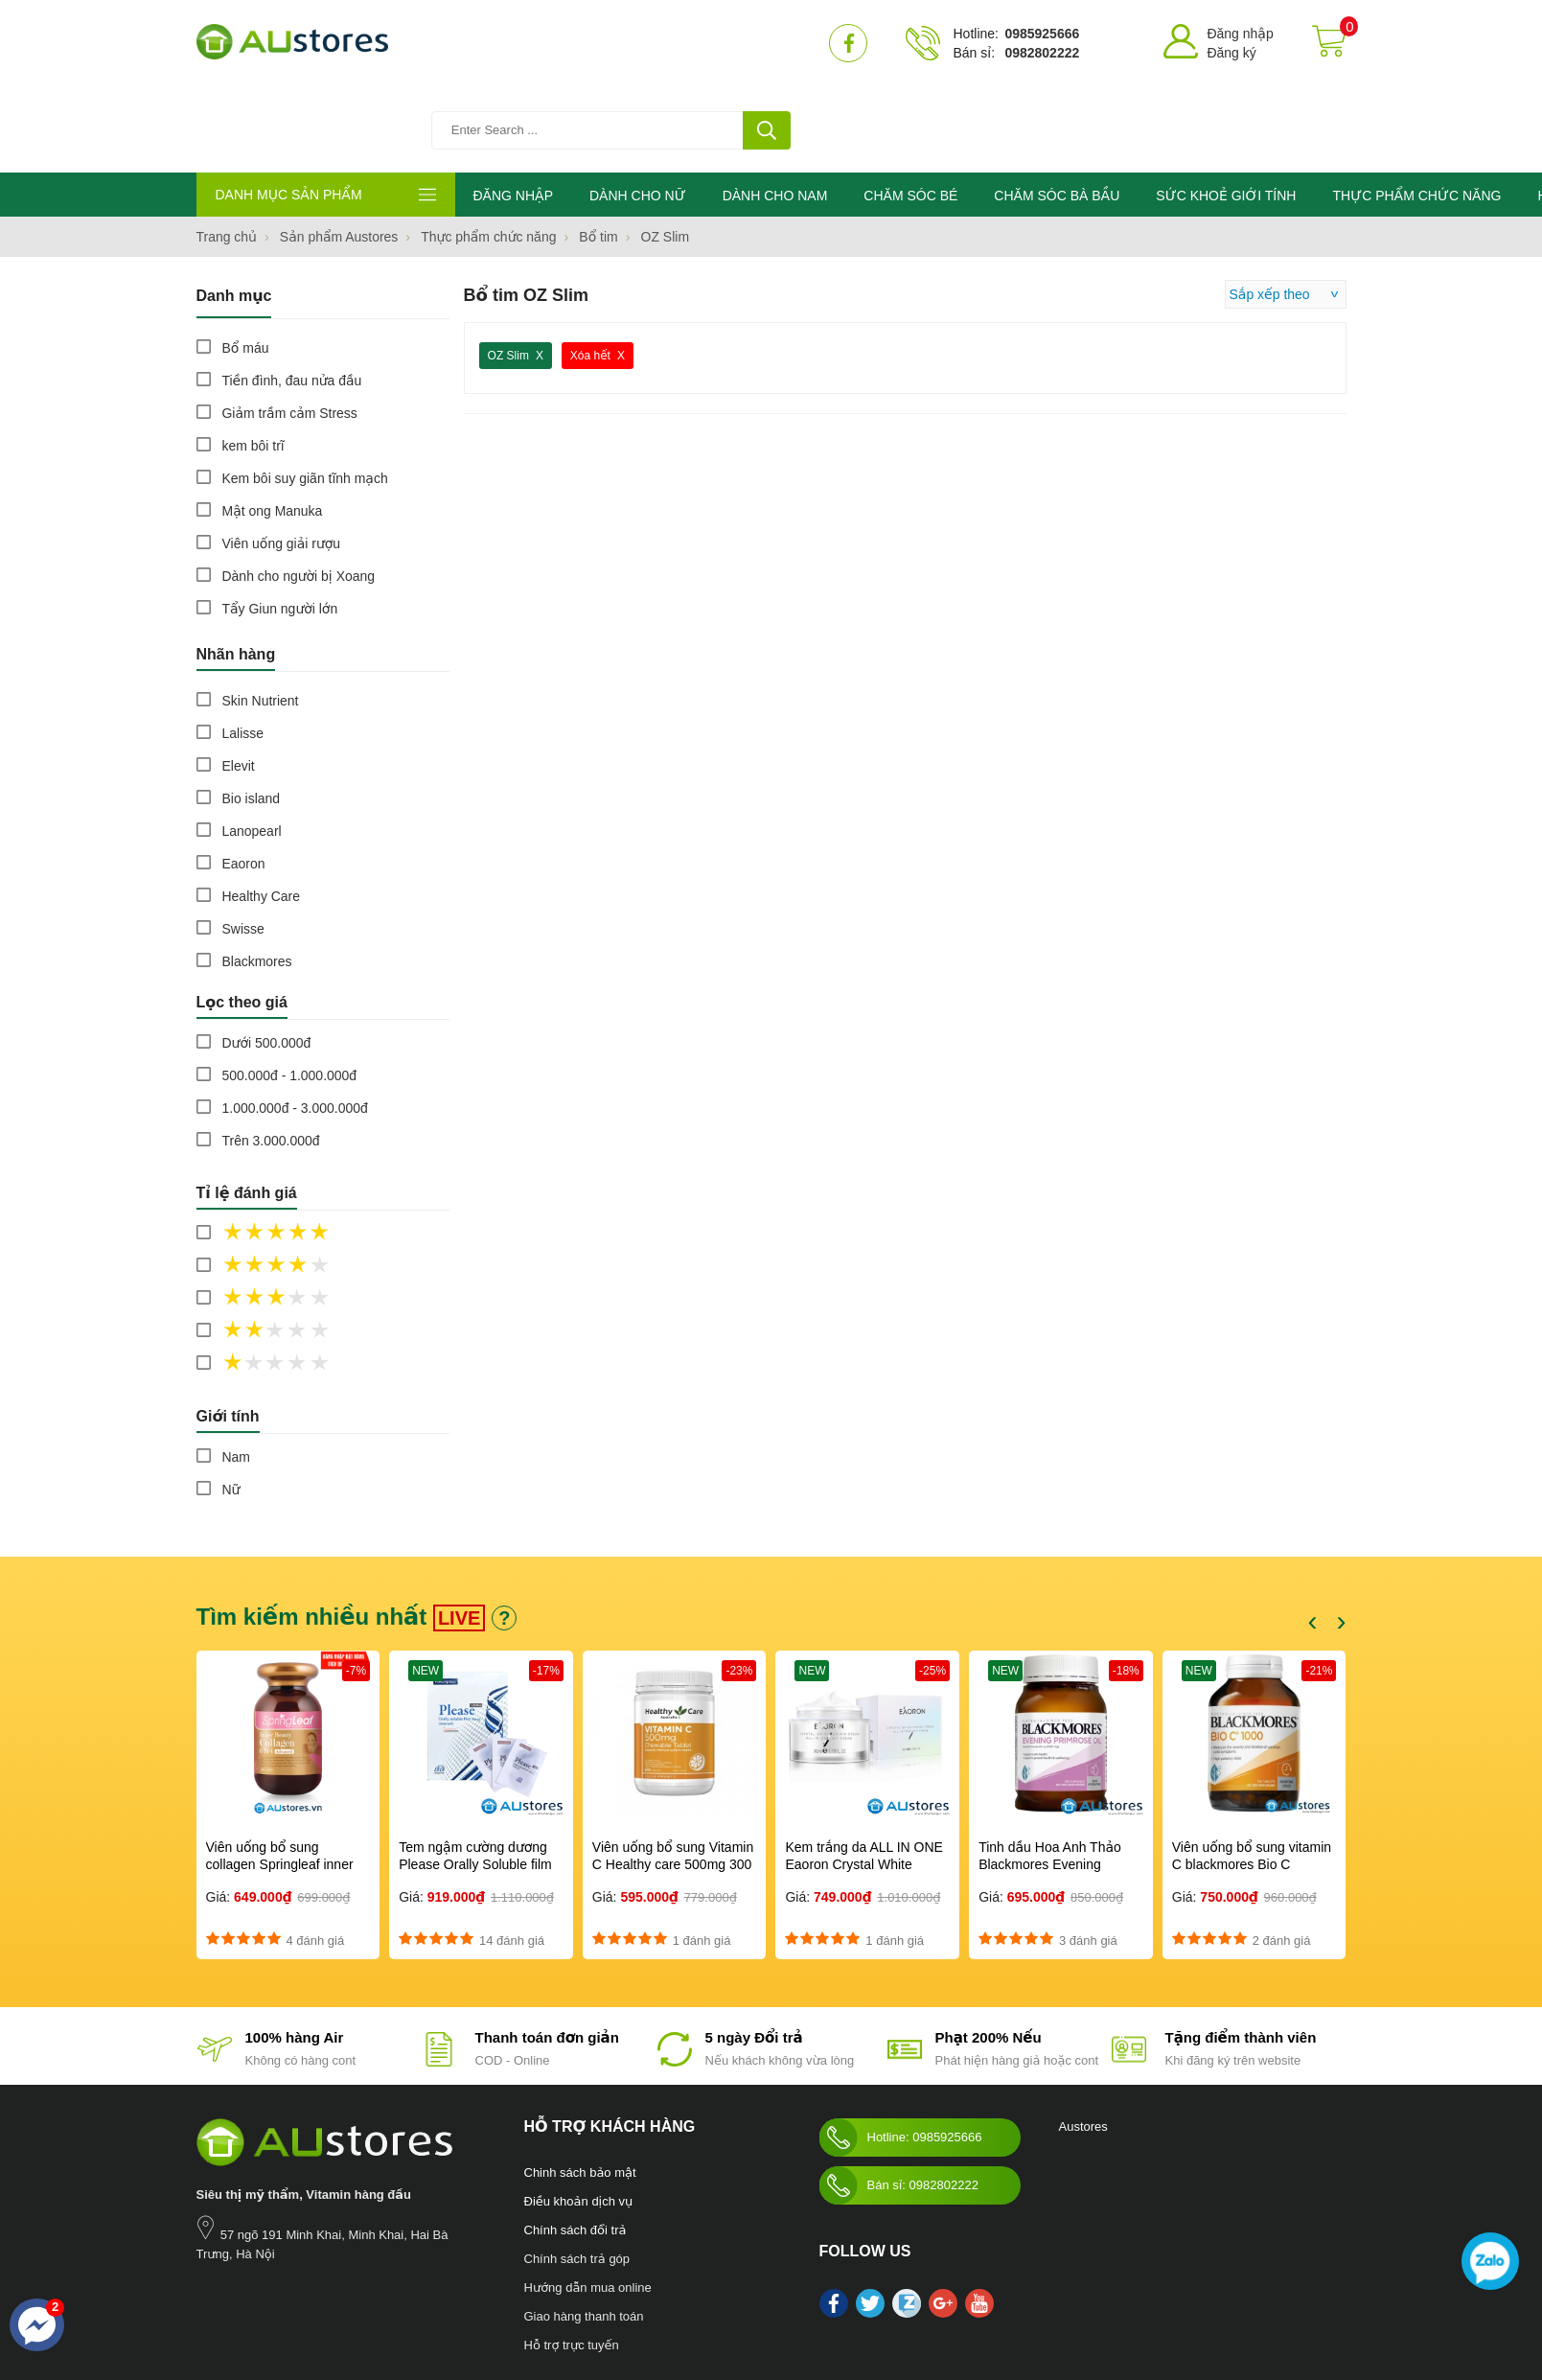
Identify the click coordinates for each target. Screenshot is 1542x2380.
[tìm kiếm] (767, 43)
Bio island (251, 713)
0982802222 (1041, 52)
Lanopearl (252, 745)
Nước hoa (221, 2303)
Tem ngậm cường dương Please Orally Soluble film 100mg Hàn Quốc (475, 1779)
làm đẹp (711, 2303)
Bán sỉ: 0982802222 (898, 2100)
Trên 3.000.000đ (271, 1055)
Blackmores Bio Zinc (632, 2303)
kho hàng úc (770, 2303)
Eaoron (243, 778)
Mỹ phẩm (548, 2303)
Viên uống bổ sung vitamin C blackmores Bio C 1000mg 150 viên (1251, 1779)
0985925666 (1041, 33)
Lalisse (243, 648)
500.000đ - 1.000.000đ (289, 990)
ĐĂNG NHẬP (513, 110)
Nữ (231, 1404)
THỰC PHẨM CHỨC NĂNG (1416, 110)
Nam (236, 1371)
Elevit (238, 680)
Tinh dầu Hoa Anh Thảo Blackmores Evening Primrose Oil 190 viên (1049, 1779)
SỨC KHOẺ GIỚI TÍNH (1226, 110)
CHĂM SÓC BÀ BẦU (1056, 110)
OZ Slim (508, 270)
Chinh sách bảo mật (580, 2087)
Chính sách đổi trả (575, 2144)
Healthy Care (261, 811)
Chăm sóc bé (385, 2303)
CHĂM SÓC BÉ (910, 110)
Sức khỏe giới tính (471, 2303)
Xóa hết (590, 270)
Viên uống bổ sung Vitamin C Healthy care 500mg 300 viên (672, 1779)
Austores (1083, 2041)
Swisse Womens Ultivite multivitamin (901, 2303)
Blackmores (257, 876)
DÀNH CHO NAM (775, 110)
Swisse (243, 843)
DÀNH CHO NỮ (637, 110)
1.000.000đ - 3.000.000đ (295, 1022)
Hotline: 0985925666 (900, 2052)
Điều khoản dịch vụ (578, 2116)
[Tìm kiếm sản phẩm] (613, 43)
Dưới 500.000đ (266, 957)
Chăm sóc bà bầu (298, 2303)
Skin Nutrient (260, 615)
